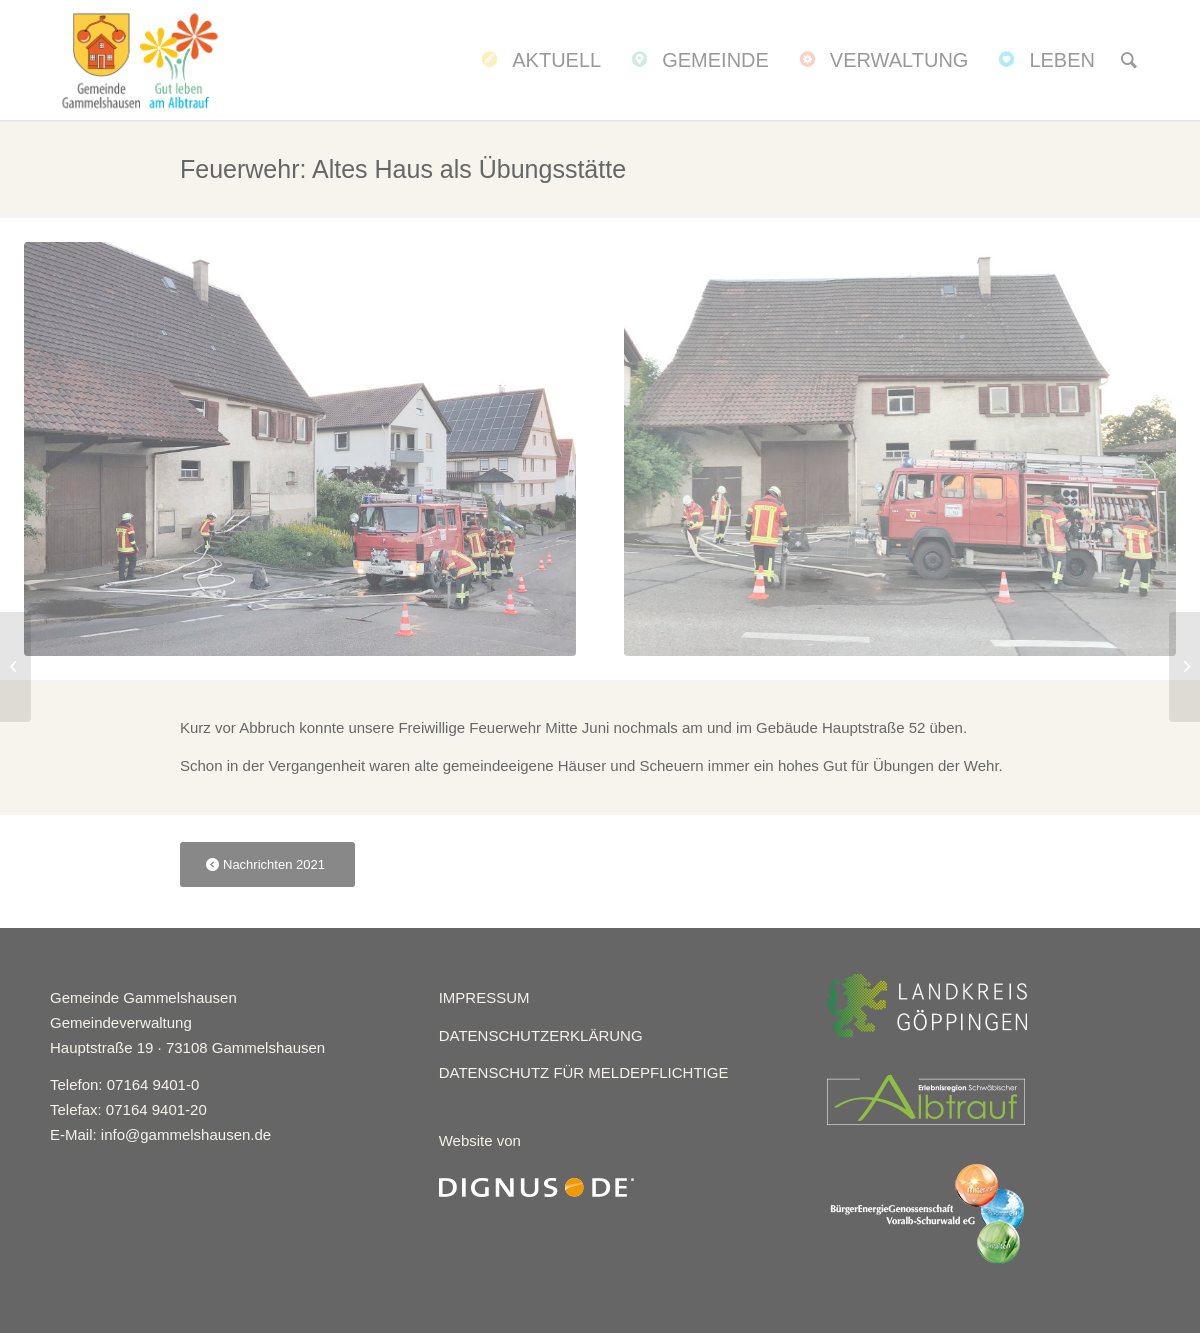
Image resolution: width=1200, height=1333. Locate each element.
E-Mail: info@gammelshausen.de (160, 1134)
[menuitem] (539, 60)
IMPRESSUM (484, 997)
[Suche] (1129, 60)
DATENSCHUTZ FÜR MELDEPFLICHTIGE (584, 1072)
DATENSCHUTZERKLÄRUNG (541, 1035)
